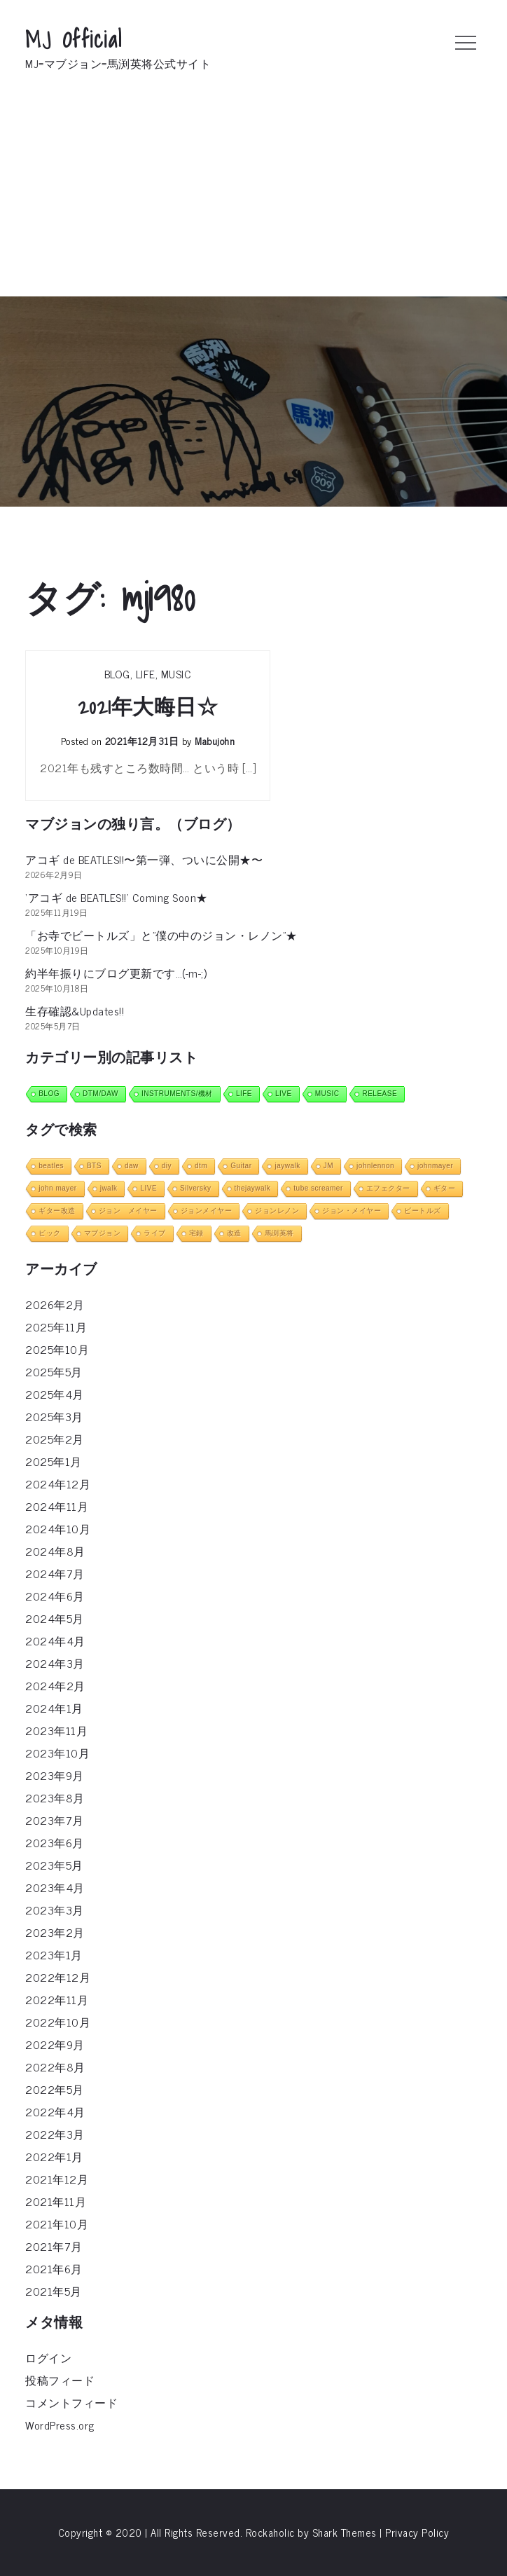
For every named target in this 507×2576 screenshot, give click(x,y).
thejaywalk (253, 1188)
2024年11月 (56, 1506)
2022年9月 (55, 2044)
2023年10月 (57, 1752)
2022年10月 (57, 2022)
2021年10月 (56, 2223)
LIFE (145, 673)
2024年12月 (57, 1483)
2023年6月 (54, 1842)
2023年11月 (56, 1730)
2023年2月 (55, 1932)
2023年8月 (55, 1797)
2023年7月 (54, 1820)
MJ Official (74, 39)
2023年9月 (54, 1775)
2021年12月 (56, 2179)
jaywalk (287, 1166)
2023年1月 (54, 1954)
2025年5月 (54, 1371)
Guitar (240, 1166)
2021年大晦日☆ (148, 706)
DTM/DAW (100, 1093)
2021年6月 (54, 2268)
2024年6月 (55, 1596)
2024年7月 (55, 1573)
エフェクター (388, 1188)
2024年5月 (54, 1618)
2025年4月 (54, 1394)
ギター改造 (57, 1210)
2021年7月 (54, 2246)
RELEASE (379, 1093)
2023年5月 (54, 1865)
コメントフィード (71, 2402)
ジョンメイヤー (206, 1210)
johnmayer (435, 1166)
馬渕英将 (279, 1233)
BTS (94, 1166)
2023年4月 (55, 1887)
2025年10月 (57, 1349)
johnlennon (375, 1166)
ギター (444, 1188)
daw (132, 1166)
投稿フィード (60, 2380)
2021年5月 (53, 2291)
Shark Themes (346, 2532)
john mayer (57, 1188)
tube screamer (317, 1188)
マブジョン (102, 1233)
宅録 (196, 1233)
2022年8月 (55, 2066)
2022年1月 (54, 2156)
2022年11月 (56, 1999)
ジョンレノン (277, 1210)
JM (328, 1166)
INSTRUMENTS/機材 (177, 1093)
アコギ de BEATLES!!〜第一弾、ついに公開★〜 (144, 859)
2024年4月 (55, 1640)
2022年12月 (57, 1977)
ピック (50, 1233)
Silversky (195, 1188)
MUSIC (176, 673)
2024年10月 (57, 1528)
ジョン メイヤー (128, 1210)
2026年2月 (55, 1304)
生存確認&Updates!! (74, 1010)
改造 (234, 1233)
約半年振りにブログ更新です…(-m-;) (116, 973)
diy (167, 1166)
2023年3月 (54, 1909)
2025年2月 (54, 1439)
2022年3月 (55, 2134)
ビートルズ (422, 1210)
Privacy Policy (417, 2532)
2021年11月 (55, 2201)
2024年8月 (55, 1551)
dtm (201, 1166)
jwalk (109, 1188)
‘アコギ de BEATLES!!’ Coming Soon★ (116, 897)
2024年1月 (54, 1708)
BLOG (117, 673)
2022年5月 (54, 2089)
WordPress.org (60, 2425)
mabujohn (215, 740)
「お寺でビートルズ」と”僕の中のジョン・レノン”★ (161, 935)
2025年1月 (53, 1461)
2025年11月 (56, 1326)
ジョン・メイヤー (351, 1210)
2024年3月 (55, 1663)
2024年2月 (55, 1685)
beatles (51, 1166)
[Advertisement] (253, 191)
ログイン (48, 2357)
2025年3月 (54, 1416)
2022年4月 (55, 2111)
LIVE (283, 1093)
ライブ (155, 1233)
